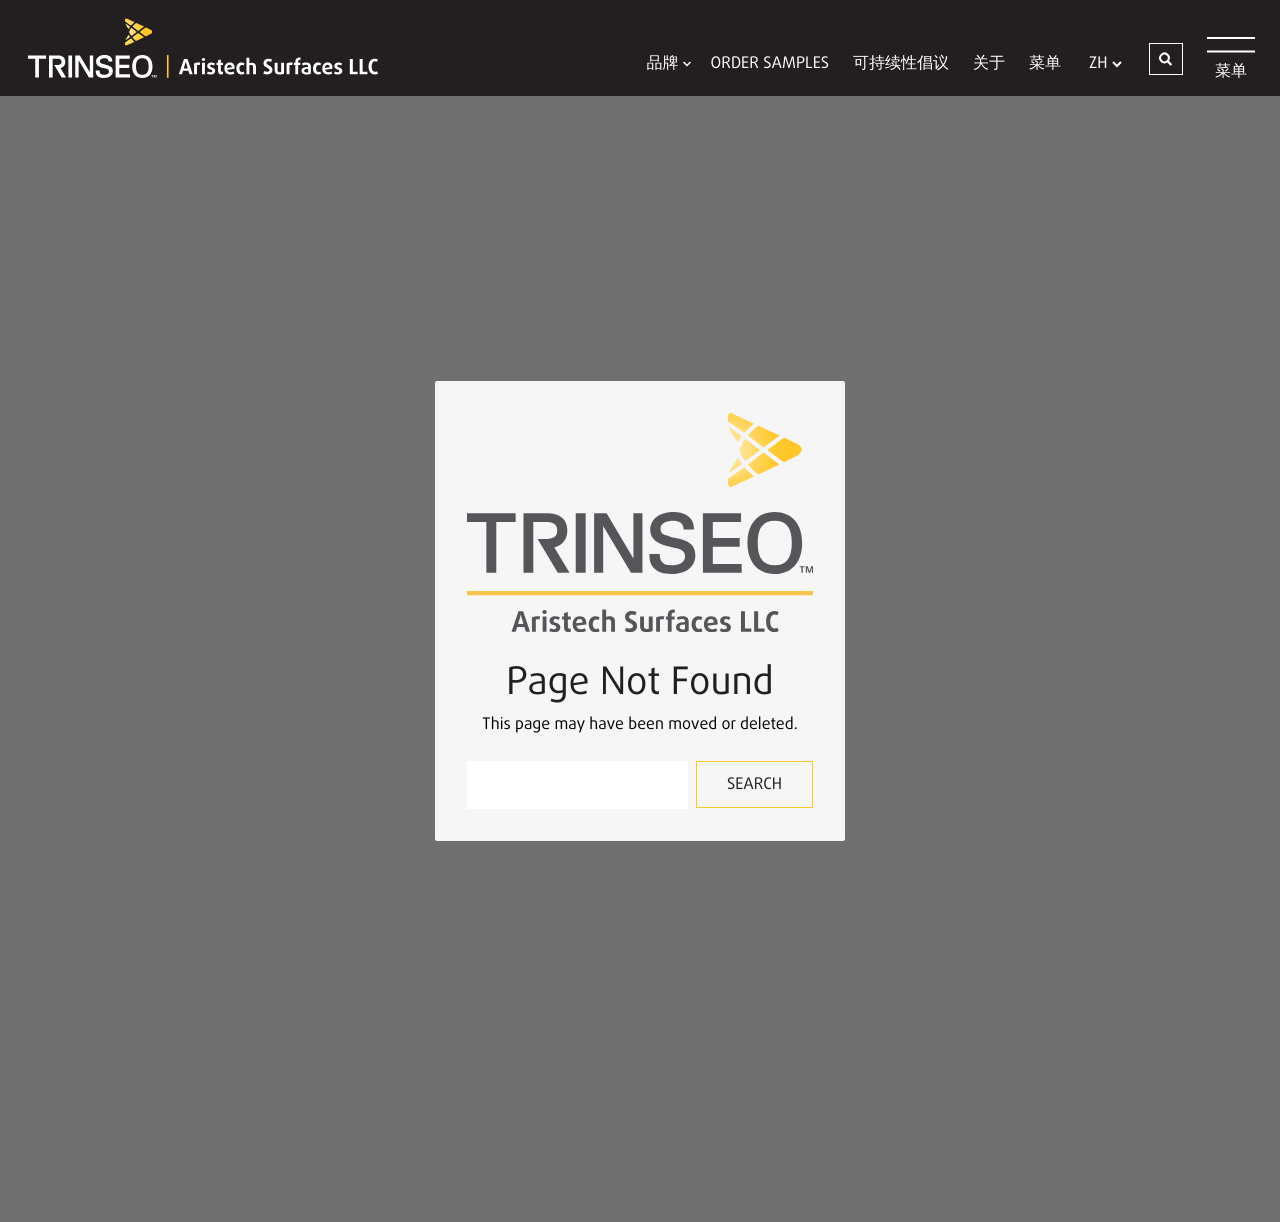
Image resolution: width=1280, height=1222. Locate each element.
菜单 (1045, 64)
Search (754, 785)
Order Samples (770, 64)
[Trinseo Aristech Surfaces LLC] (193, 48)
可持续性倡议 (901, 64)
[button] (1166, 59)
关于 (989, 64)
